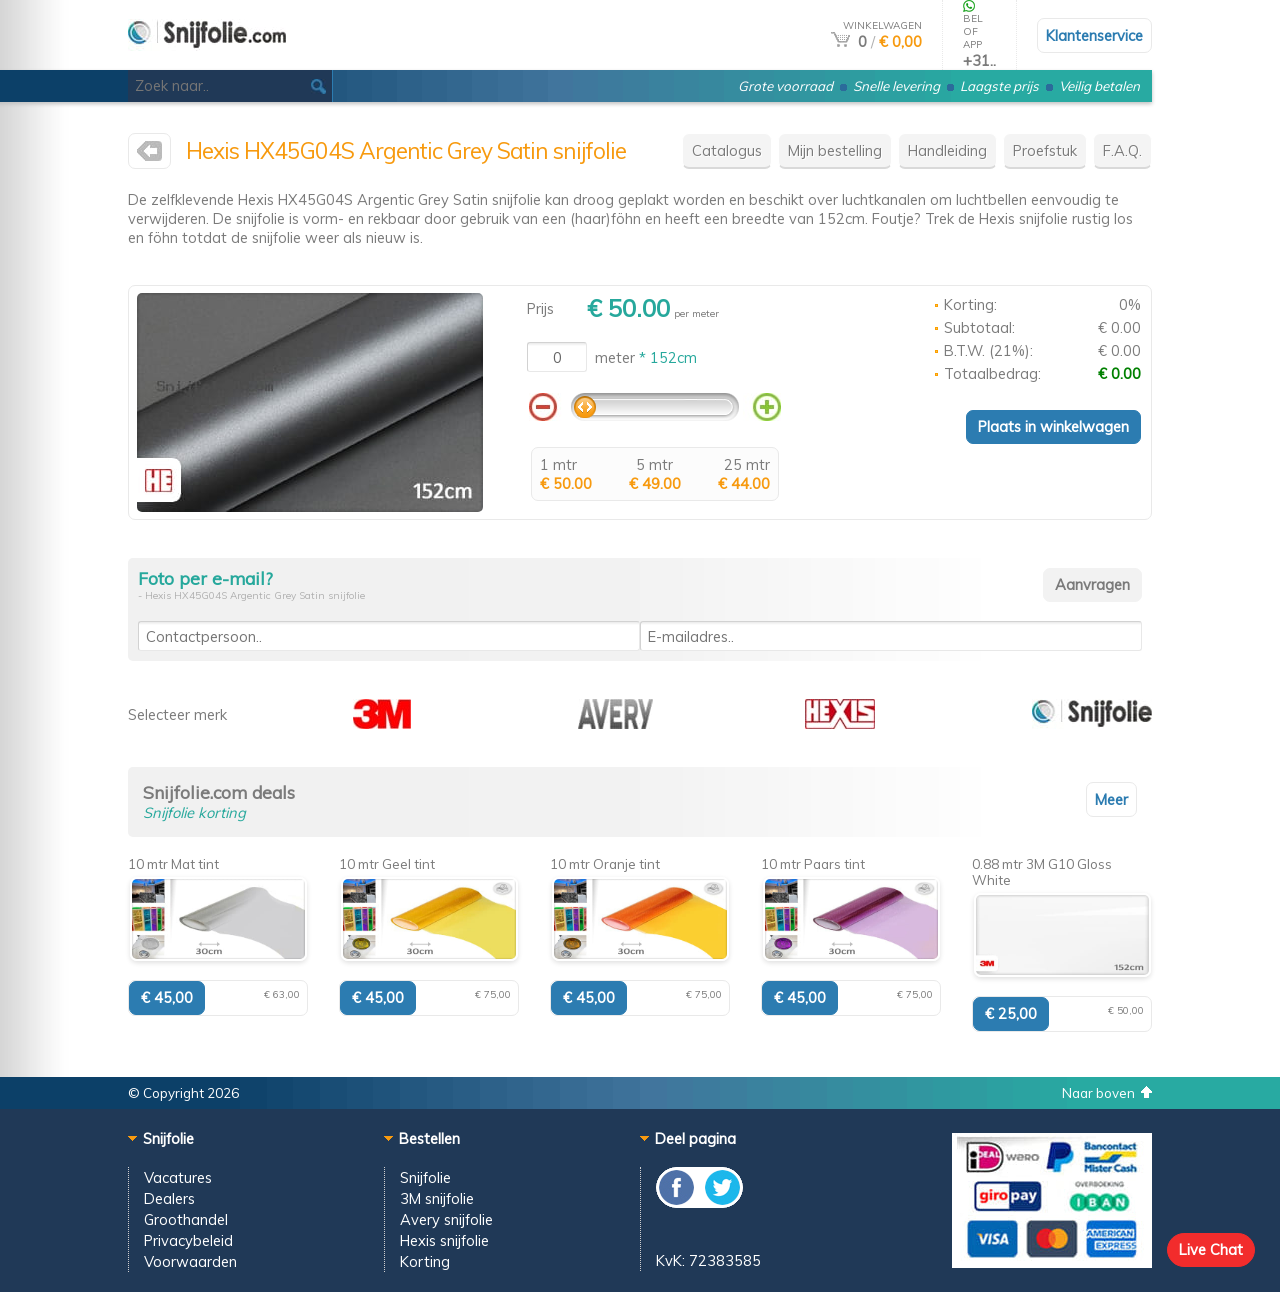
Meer (1111, 799)
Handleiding (947, 150)
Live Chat (1211, 1249)
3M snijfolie (437, 1198)
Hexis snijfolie (444, 1240)
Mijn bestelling (835, 150)
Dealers (169, 1198)
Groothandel (186, 1219)
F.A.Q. (1122, 150)
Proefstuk (1045, 150)
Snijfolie (425, 1177)
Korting (425, 1261)
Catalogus (727, 150)
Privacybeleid (188, 1240)
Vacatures (178, 1177)
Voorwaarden (190, 1261)
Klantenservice (1094, 35)
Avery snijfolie (446, 1219)
